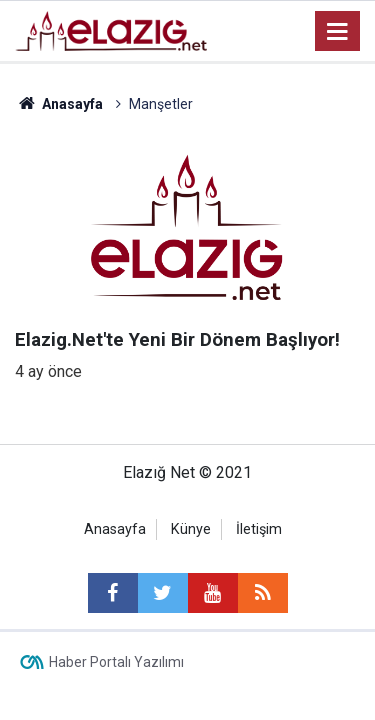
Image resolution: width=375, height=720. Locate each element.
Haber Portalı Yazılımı (116, 662)
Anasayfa (115, 529)
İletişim (259, 529)
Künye (191, 529)
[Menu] (338, 32)
